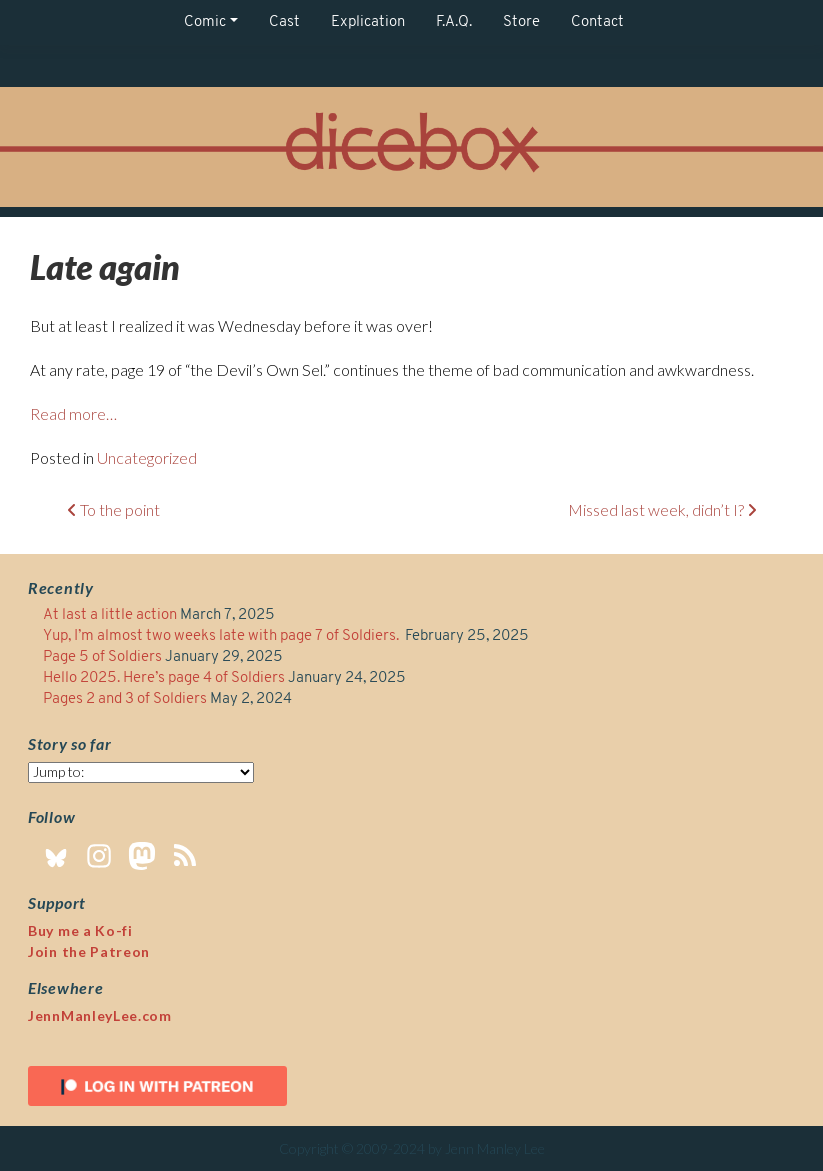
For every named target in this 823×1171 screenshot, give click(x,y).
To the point (113, 509)
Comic (205, 22)
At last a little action (110, 615)
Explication (368, 22)
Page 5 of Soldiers (102, 657)
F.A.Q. (454, 22)
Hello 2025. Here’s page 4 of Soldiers (164, 678)
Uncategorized (147, 457)
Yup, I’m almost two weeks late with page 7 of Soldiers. (222, 636)
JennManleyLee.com (100, 1015)
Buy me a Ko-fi (80, 930)
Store (521, 22)
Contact (597, 22)
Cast (284, 22)
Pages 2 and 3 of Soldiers (125, 699)
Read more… (73, 413)
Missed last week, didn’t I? (662, 509)
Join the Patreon (89, 951)
